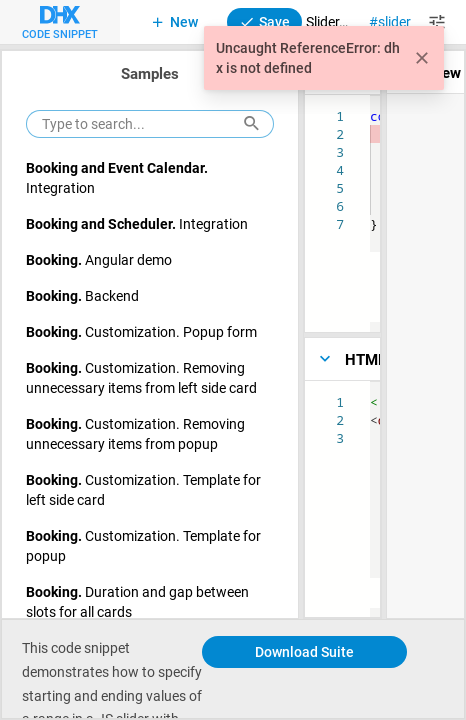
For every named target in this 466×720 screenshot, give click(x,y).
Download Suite (304, 651)
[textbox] (370, 393)
